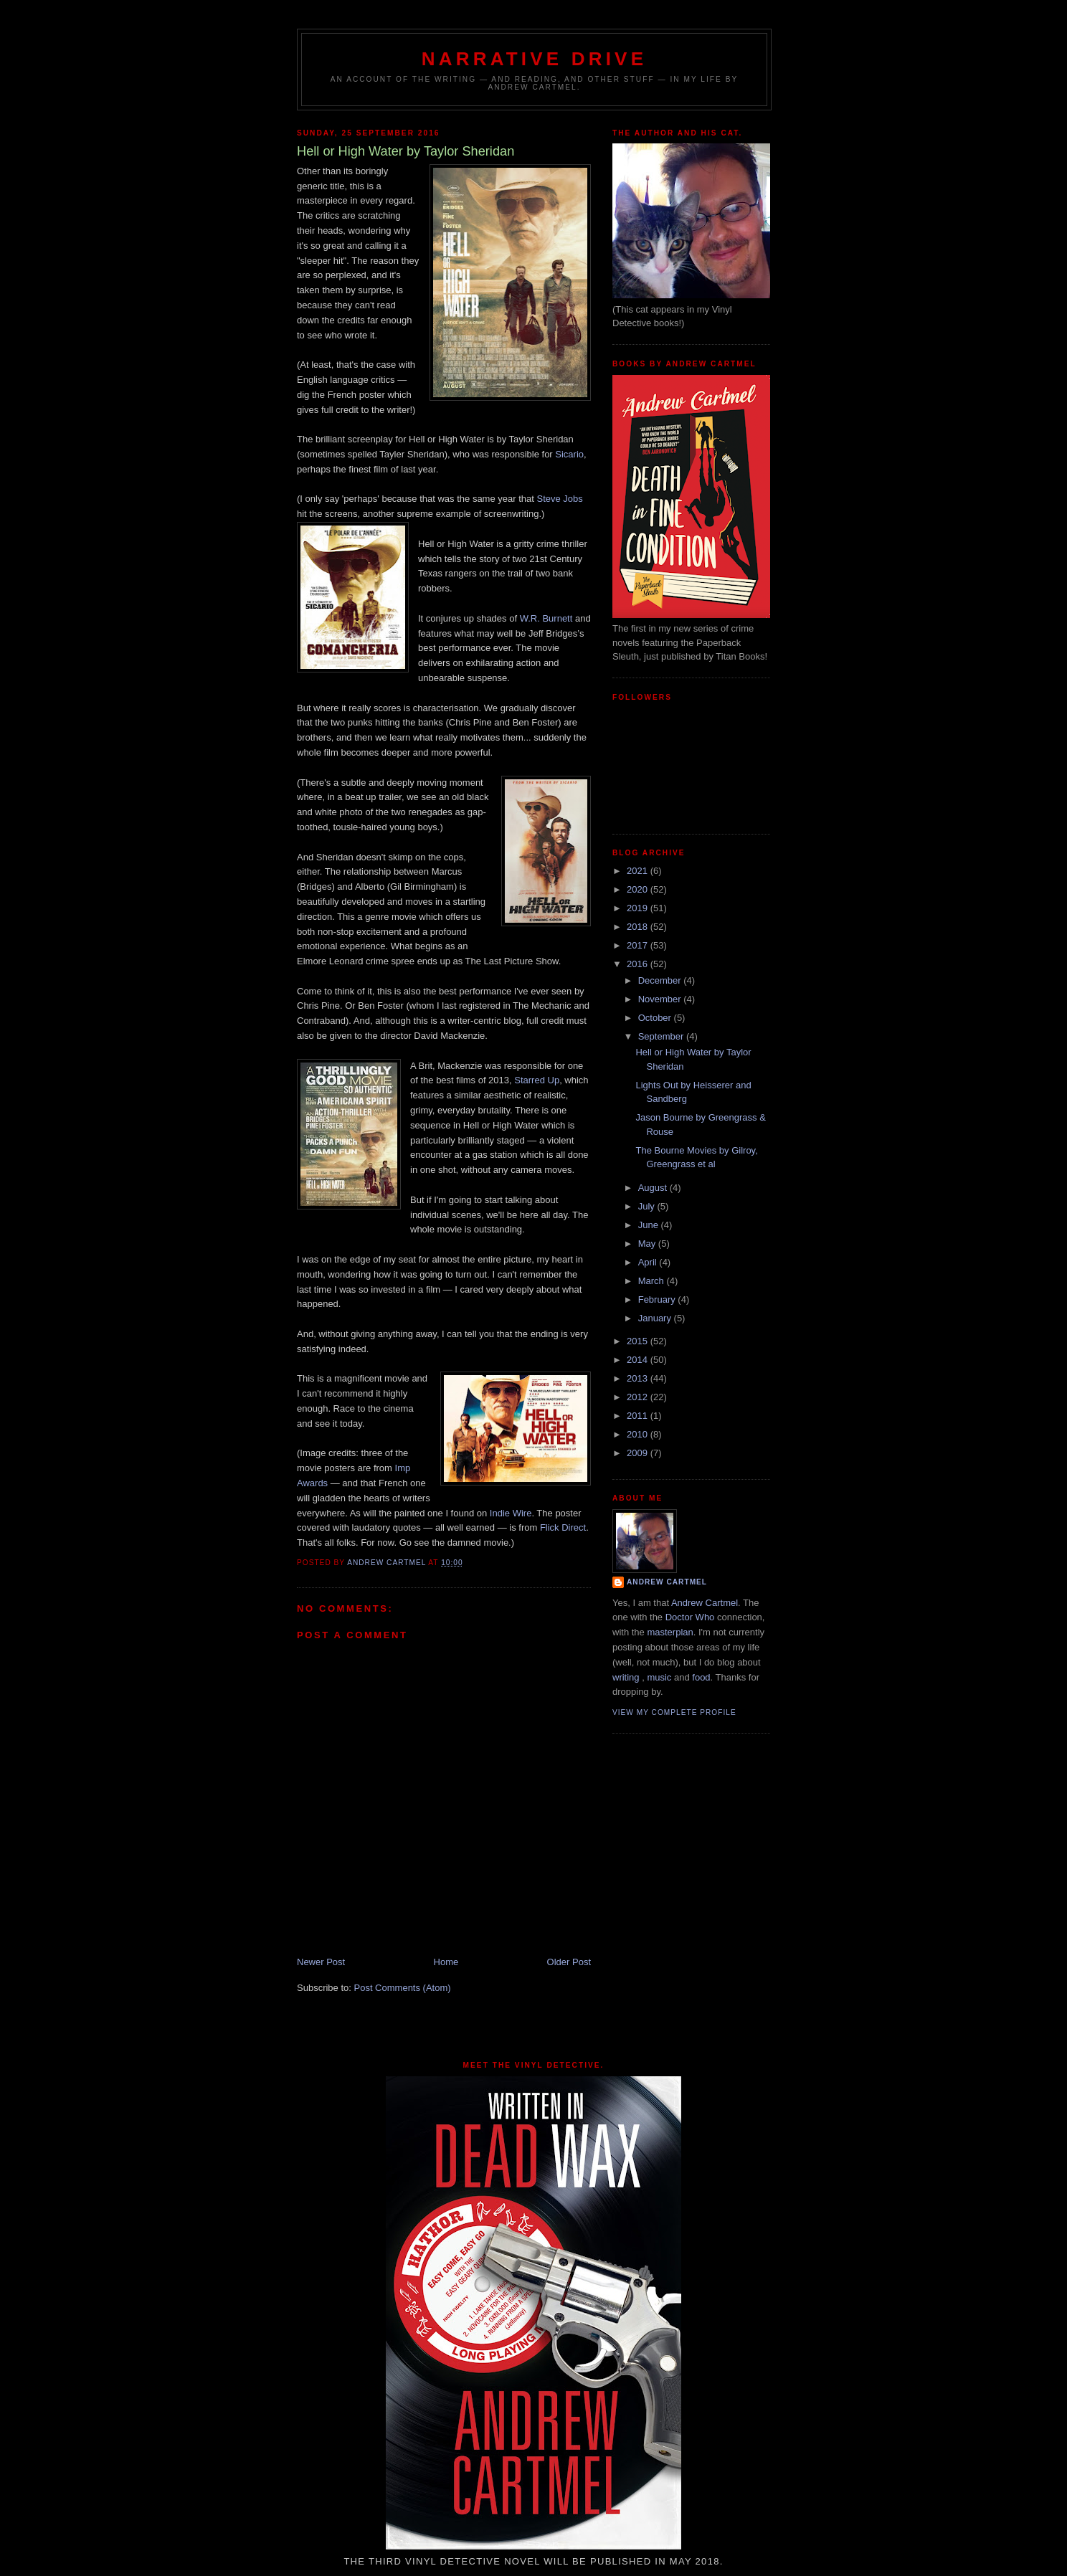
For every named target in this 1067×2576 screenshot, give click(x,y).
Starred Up (536, 1080)
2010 (638, 1434)
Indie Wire (511, 1513)
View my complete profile (674, 1712)
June (649, 1225)
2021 (638, 870)
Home (446, 1962)
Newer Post (321, 1962)
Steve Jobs (559, 498)
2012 (638, 1397)
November (661, 999)
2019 (638, 908)
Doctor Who (690, 1617)
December (661, 980)
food (701, 1677)
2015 (638, 1341)
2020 (638, 889)
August (654, 1187)
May (648, 1243)
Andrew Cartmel (667, 1582)
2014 (638, 1359)
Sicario (569, 454)
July (648, 1206)
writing (626, 1677)
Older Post (569, 1962)
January (656, 1318)
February (658, 1299)
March (652, 1280)
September (662, 1036)
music (659, 1677)
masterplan (670, 1632)
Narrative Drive (534, 59)
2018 (638, 926)
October (656, 1017)
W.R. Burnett (546, 618)
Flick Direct (563, 1527)
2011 (638, 1415)
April (649, 1262)
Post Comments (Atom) (402, 1987)
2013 (638, 1378)
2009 (638, 1453)
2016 (638, 964)
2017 (638, 945)
